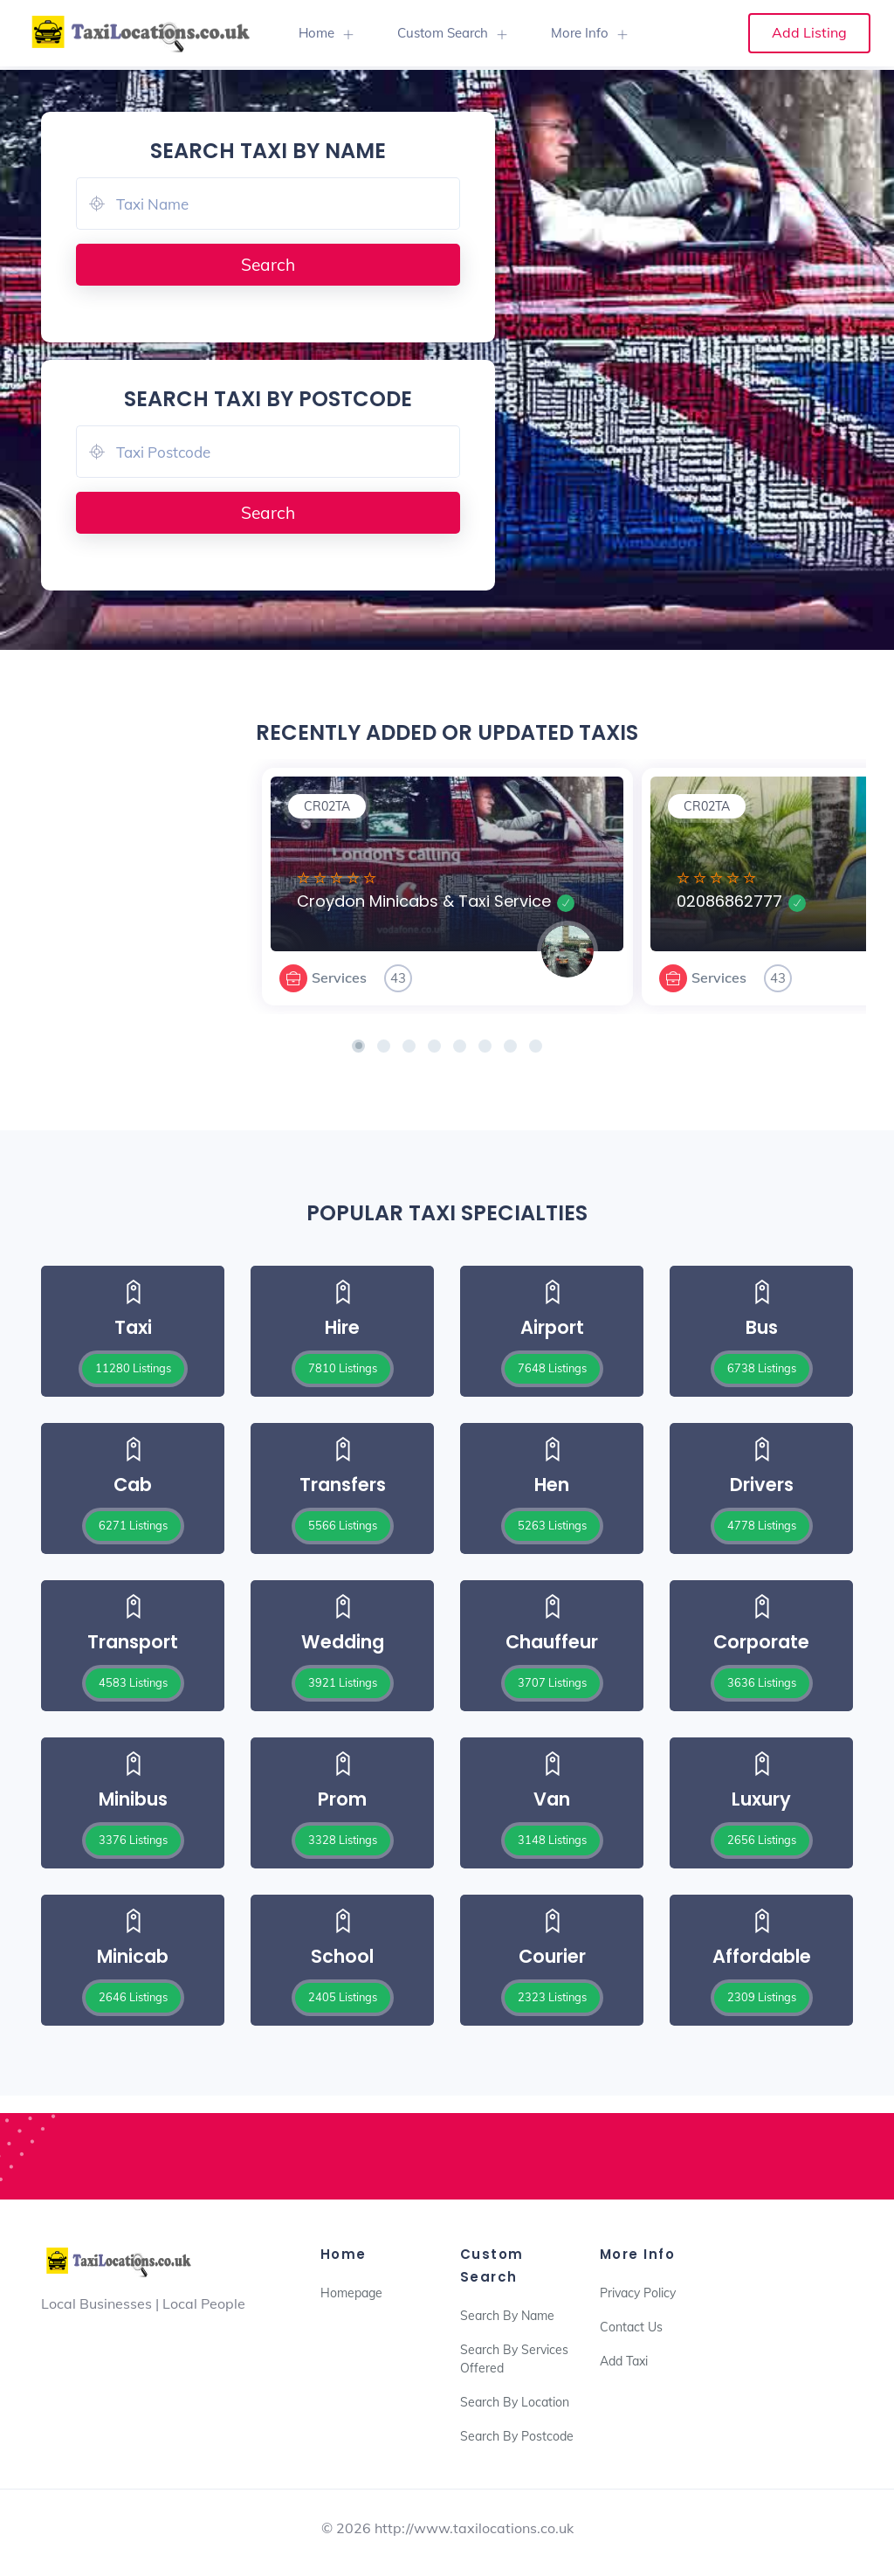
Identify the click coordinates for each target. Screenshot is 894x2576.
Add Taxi (624, 2361)
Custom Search (442, 32)
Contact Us (631, 2327)
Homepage (351, 2293)
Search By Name (507, 2316)
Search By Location (514, 2402)
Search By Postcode (517, 2436)
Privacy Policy (638, 2293)
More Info (580, 32)
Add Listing (809, 32)
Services (339, 977)
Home (316, 32)
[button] (358, 1046)
